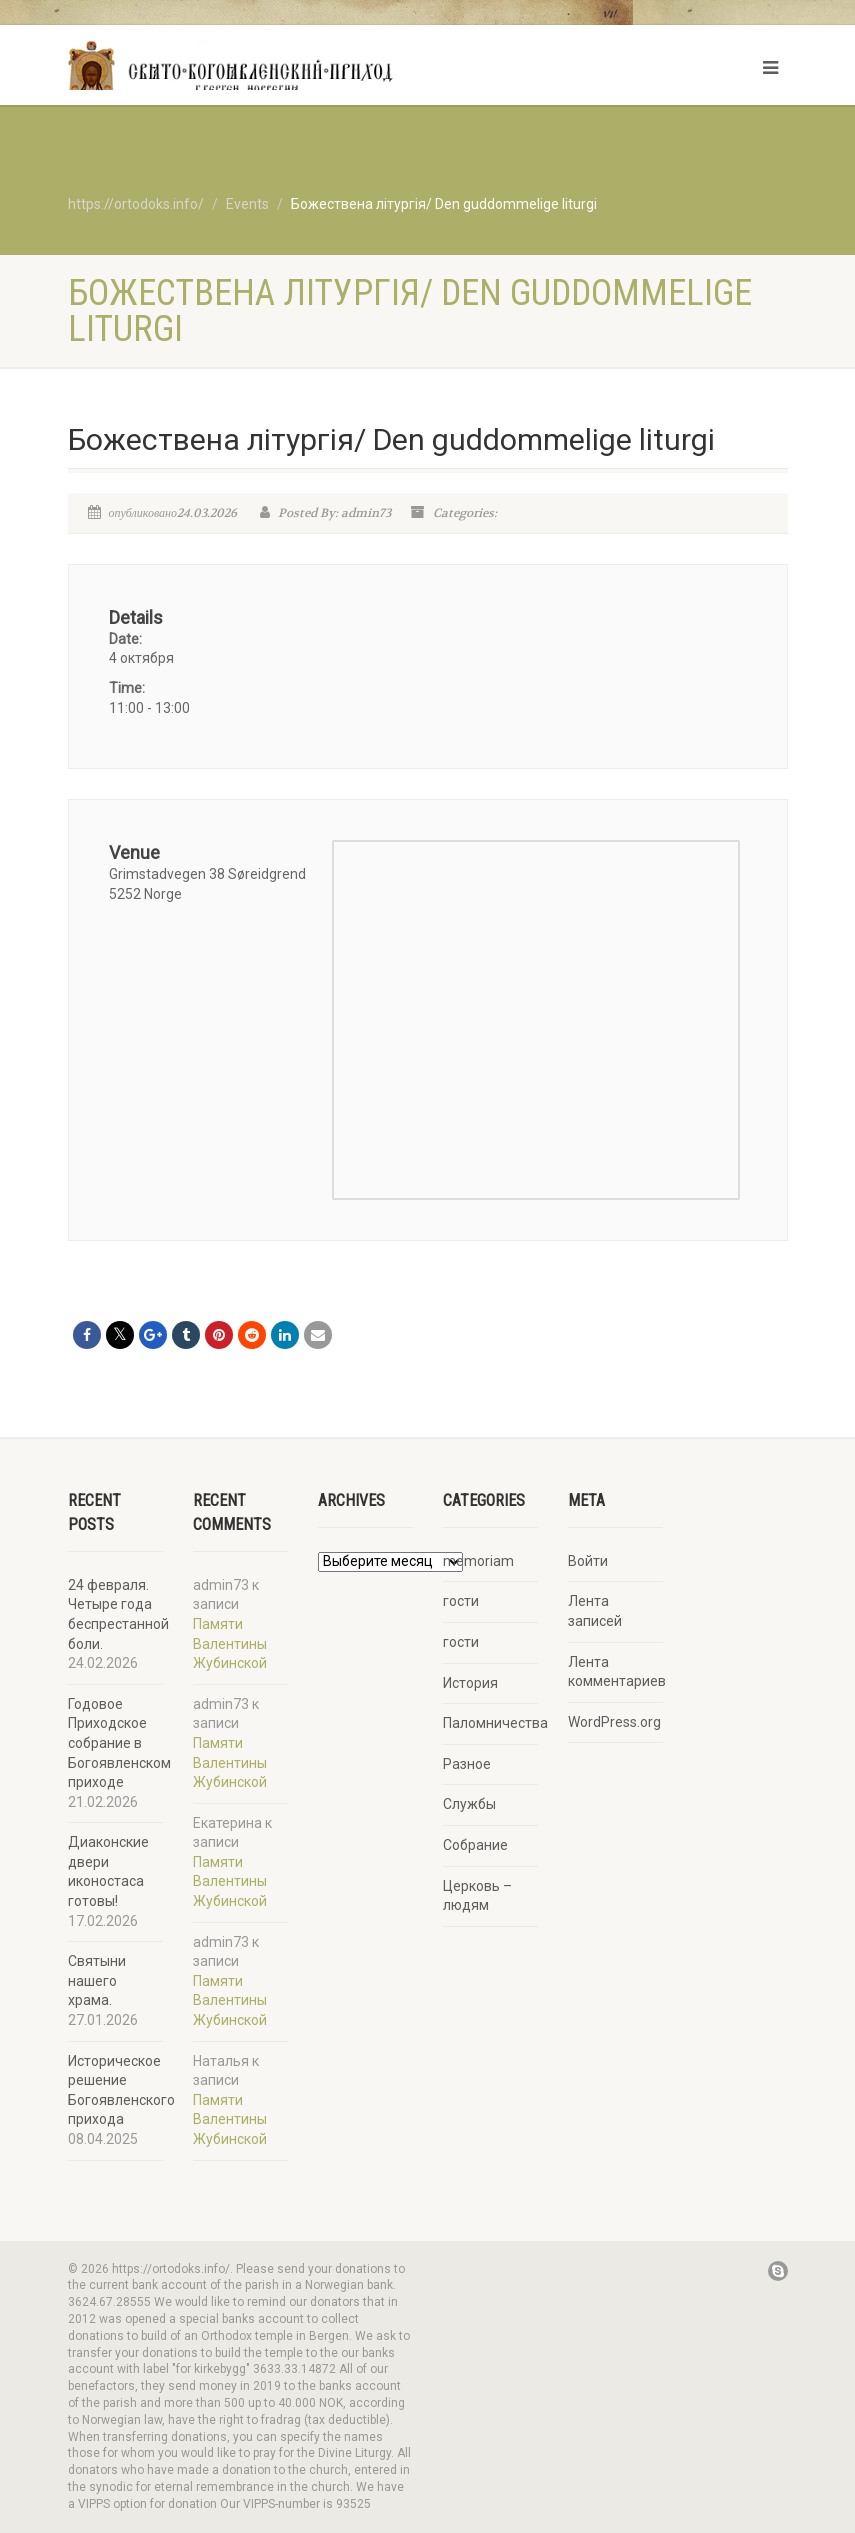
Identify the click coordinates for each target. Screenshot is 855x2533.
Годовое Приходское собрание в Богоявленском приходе (119, 1743)
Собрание (475, 1845)
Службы (469, 1804)
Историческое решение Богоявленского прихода (121, 2090)
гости (461, 1601)
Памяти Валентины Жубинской (230, 1643)
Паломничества (495, 1723)
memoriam (478, 1561)
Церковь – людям (477, 1896)
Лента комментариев (617, 1672)
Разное (467, 1764)
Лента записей (595, 1611)
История (470, 1683)
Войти (588, 1561)
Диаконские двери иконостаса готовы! (108, 1871)
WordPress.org (614, 1722)
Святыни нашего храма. (97, 1980)
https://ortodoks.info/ (136, 204)
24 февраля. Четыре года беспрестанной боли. (118, 1614)
